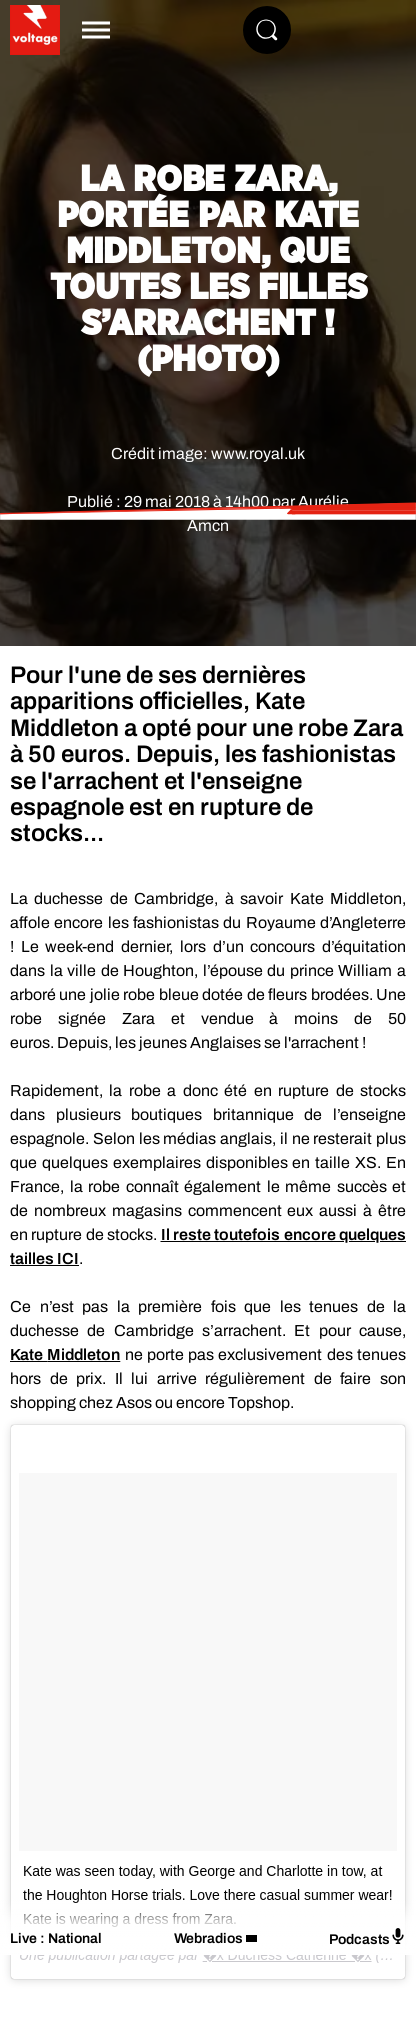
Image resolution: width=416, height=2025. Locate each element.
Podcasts (367, 1937)
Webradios (208, 1938)
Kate (65, 1354)
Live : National (56, 1938)
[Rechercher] (267, 30)
